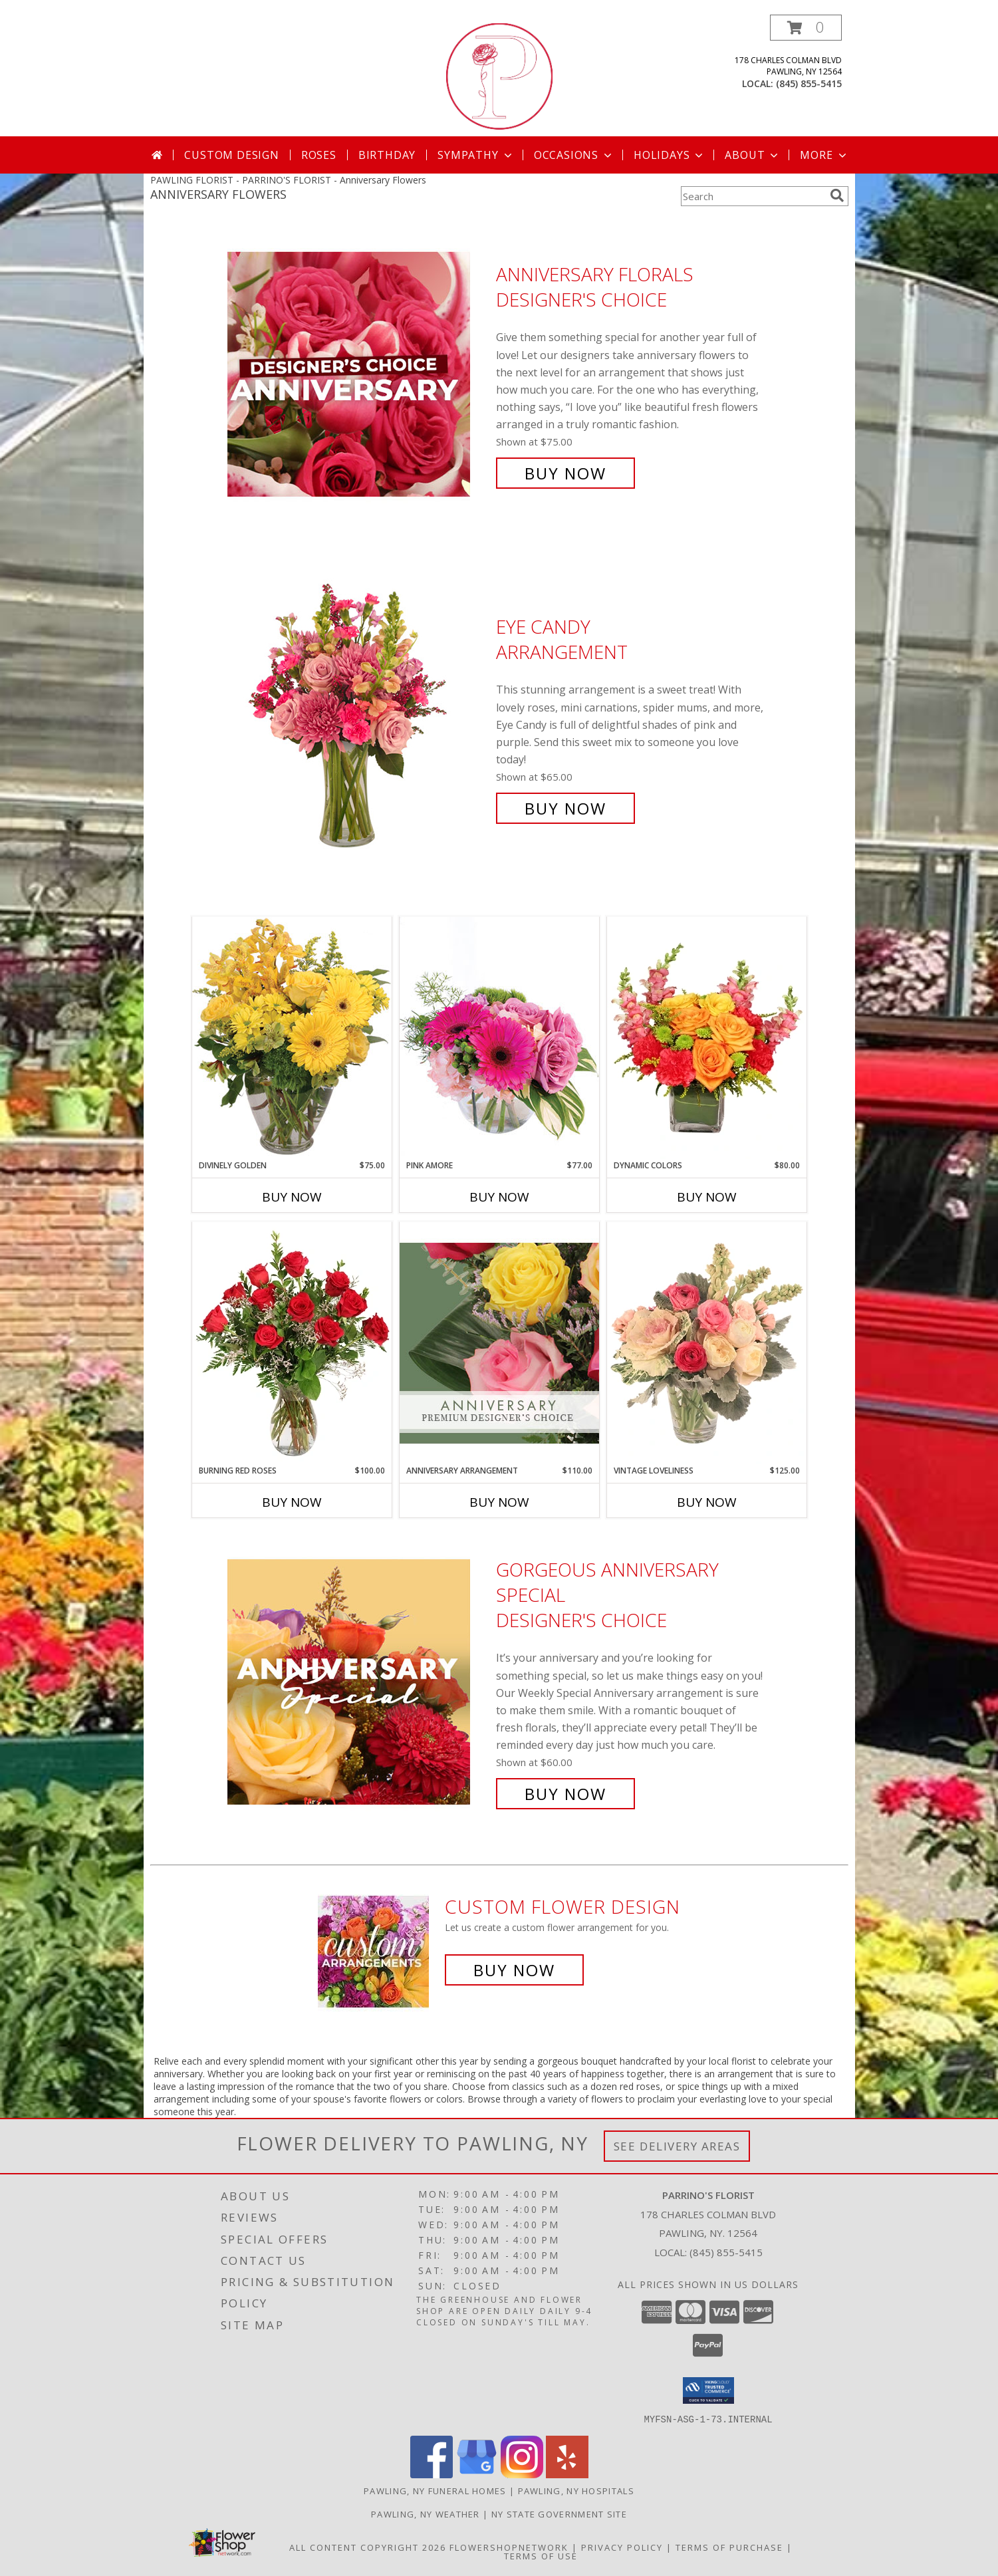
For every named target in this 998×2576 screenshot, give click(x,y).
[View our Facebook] (431, 2474)
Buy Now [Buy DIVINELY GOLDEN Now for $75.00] (292, 1197)
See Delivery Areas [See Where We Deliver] (677, 2146)
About (753, 155)
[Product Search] (753, 196)
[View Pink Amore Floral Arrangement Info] (499, 1037)
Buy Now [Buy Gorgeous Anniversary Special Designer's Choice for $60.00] (565, 1794)
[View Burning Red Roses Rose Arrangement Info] (292, 1343)
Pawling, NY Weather (425, 2513)
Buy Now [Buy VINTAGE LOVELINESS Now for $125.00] (707, 1502)
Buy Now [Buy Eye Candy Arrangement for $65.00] (565, 808)
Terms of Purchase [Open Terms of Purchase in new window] (729, 2547)
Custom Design (231, 155)
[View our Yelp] (567, 2474)
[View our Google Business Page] (476, 2474)
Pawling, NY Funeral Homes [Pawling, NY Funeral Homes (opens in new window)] (435, 2490)
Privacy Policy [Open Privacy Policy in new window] (622, 2547)
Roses (318, 155)
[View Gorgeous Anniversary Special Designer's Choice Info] (358, 1682)
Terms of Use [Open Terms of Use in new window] (541, 2555)
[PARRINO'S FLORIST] (499, 75)
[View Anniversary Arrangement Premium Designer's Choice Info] (499, 1343)
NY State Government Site (559, 2513)
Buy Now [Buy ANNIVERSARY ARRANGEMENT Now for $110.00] (499, 1502)
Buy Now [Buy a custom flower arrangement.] (514, 1970)
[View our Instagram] (522, 2474)
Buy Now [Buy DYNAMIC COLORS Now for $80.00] (707, 1197)
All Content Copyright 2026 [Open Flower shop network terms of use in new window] (367, 2547)
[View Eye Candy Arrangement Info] (358, 717)
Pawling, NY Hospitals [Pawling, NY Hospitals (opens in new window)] (576, 2490)
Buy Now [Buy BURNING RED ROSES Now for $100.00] (292, 1502)
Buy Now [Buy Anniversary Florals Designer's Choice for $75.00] (565, 473)
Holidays (669, 155)
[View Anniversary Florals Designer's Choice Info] (358, 374)
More (824, 155)
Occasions (574, 155)
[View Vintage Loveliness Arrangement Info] (707, 1343)
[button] (806, 28)
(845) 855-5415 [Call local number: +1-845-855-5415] (809, 83)
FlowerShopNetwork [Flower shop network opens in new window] (508, 2547)
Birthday (387, 155)
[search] (837, 195)
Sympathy (475, 155)
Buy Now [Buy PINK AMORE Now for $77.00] (499, 1197)
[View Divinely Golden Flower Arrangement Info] (292, 1037)
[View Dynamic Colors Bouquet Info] (707, 1038)
